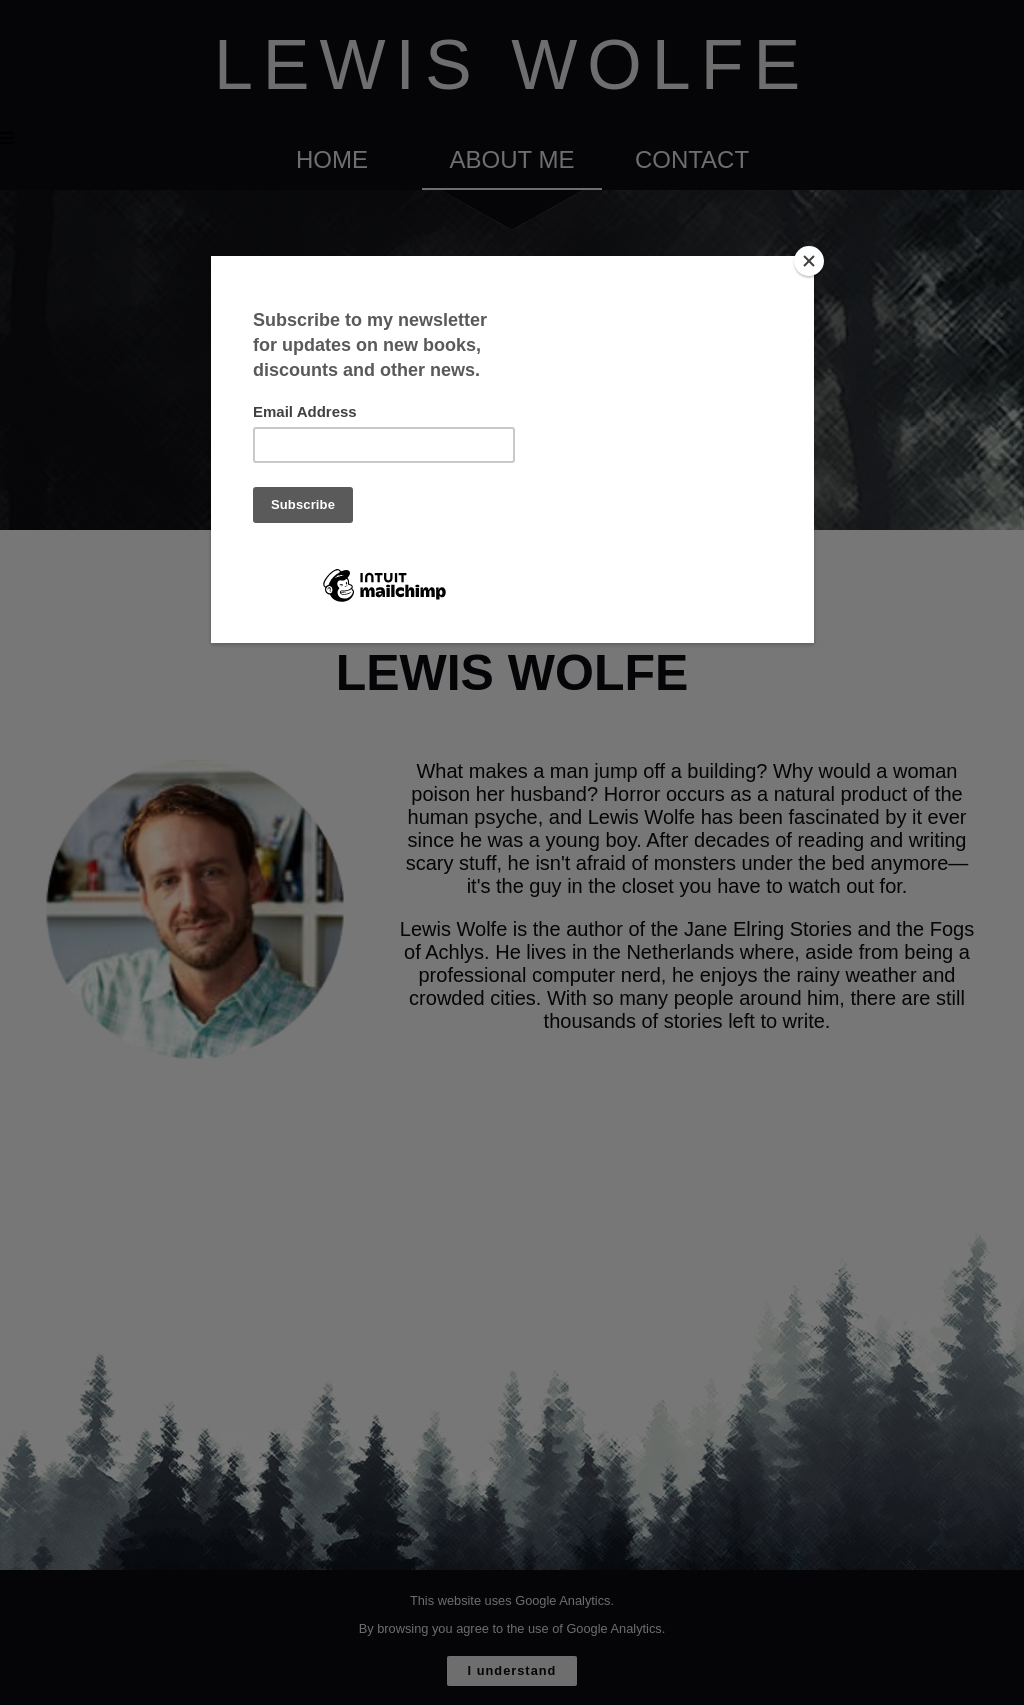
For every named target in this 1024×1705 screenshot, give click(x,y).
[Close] (809, 261)
